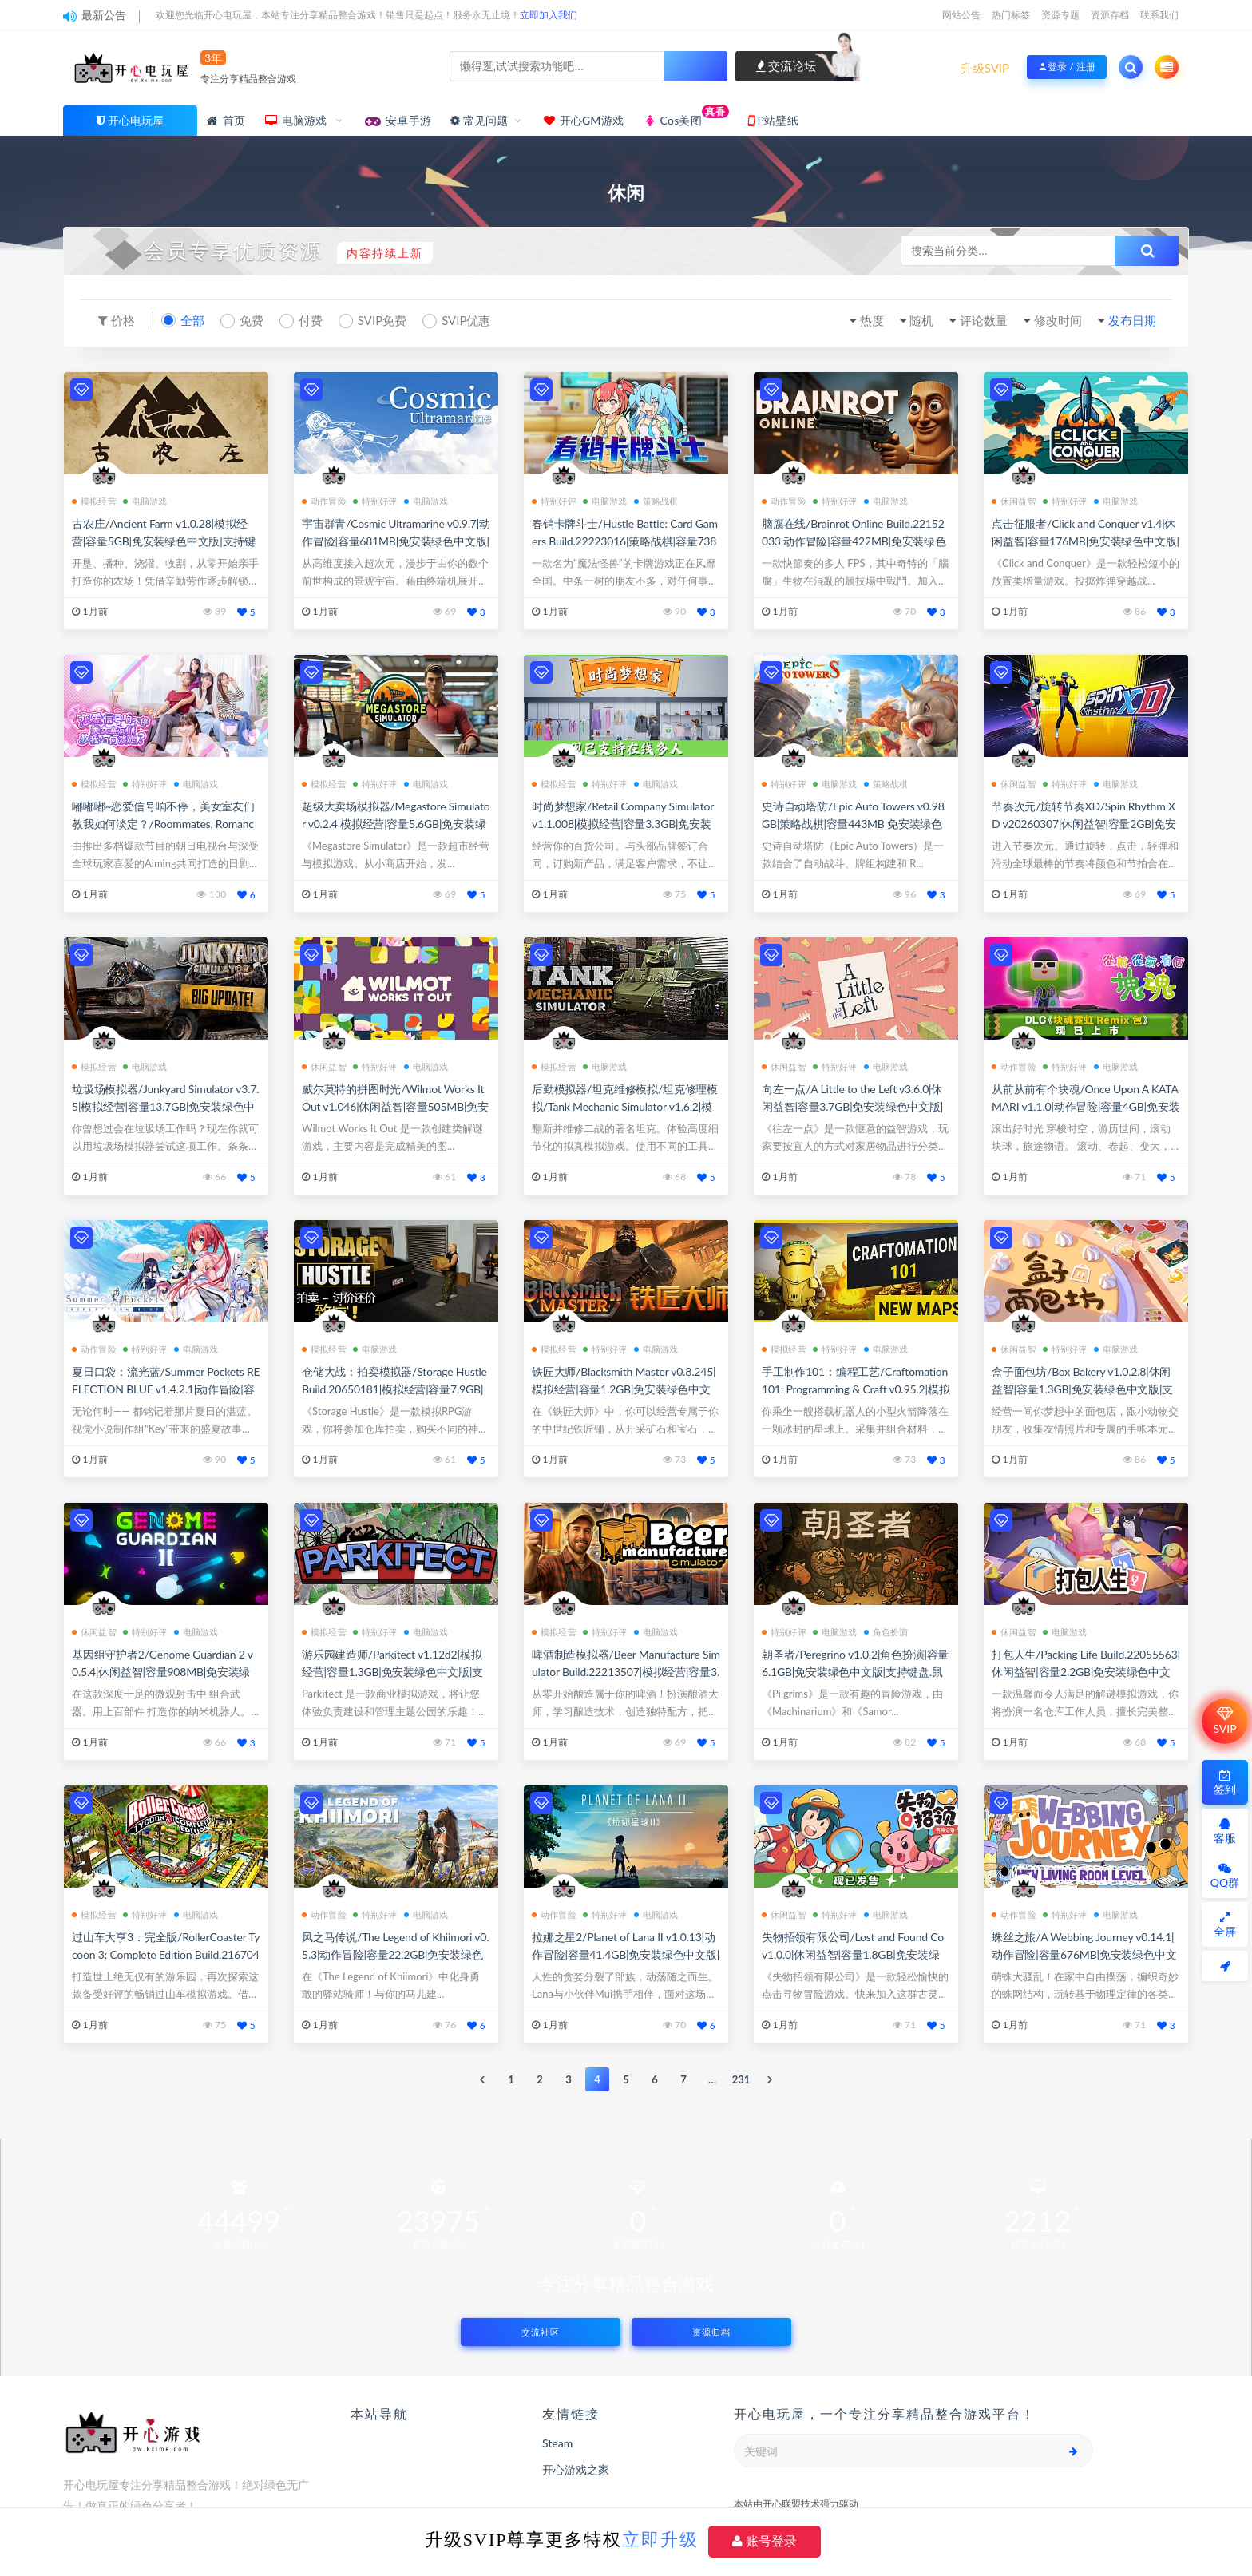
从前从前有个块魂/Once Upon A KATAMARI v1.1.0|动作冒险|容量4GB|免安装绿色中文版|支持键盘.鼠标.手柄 (1085, 1106)
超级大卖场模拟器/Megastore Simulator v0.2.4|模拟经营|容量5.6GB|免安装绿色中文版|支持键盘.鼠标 (395, 823)
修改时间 (1058, 320)
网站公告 (961, 15)
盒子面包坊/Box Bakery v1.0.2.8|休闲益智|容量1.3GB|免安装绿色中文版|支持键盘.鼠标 (1082, 1389)
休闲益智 (1014, 501)
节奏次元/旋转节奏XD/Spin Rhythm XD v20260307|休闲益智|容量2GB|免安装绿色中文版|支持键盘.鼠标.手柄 (1084, 823)
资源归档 (711, 2332)
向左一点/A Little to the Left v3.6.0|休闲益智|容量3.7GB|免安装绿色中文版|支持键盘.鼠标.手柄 (852, 1106)
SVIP (1224, 1720)
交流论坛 (786, 65)
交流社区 (540, 2332)
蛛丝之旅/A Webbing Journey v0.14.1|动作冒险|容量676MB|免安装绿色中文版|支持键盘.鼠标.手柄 (1084, 1954)
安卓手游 (397, 120)
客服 (1225, 1831)
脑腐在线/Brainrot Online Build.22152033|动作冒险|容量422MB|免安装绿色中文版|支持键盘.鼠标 (854, 541)
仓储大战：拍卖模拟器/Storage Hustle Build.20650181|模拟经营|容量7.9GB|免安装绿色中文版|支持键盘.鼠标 (394, 1389)
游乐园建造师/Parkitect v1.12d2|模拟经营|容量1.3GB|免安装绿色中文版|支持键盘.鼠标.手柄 (392, 1671)
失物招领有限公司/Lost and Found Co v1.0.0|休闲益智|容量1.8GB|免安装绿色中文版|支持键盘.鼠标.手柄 (853, 1954)
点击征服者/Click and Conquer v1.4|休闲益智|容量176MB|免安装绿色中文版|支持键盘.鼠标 (1085, 541)
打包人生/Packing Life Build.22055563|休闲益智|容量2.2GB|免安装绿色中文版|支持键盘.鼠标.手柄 (1086, 1671)
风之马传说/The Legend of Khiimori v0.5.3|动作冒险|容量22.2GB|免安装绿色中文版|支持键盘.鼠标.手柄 (395, 1954)
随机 (921, 320)
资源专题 (1060, 15)
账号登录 (764, 2541)
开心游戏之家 (575, 2469)
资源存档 (1110, 15)
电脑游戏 (297, 120)
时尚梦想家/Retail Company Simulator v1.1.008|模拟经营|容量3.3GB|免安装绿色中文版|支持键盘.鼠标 (623, 823)
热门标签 (1011, 15)
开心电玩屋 (136, 120)
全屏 (1225, 1925)
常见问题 (479, 120)
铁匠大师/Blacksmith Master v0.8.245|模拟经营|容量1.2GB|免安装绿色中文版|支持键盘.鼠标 (623, 1389)
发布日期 (1132, 320)
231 (741, 2079)
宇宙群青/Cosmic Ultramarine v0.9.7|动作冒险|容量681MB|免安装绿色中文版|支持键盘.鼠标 (396, 541)
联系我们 (1159, 15)
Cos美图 (686, 116)
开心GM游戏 (583, 120)
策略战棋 (656, 501)
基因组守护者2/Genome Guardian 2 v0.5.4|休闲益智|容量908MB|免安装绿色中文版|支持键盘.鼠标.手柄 (162, 1671)
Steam (557, 2443)
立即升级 (660, 2540)
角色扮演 (886, 1632)
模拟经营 (94, 501)
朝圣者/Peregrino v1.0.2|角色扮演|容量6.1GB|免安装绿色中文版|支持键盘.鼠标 (855, 1671)
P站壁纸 (773, 120)
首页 (225, 120)
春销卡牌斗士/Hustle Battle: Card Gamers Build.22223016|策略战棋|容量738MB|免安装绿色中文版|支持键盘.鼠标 (625, 541)
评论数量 (984, 320)
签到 (1225, 1783)
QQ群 (1224, 1876)
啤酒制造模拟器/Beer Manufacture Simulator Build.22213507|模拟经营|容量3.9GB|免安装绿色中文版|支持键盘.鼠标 (626, 1671)
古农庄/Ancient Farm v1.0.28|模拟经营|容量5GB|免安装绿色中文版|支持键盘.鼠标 (164, 541)
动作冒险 (324, 501)
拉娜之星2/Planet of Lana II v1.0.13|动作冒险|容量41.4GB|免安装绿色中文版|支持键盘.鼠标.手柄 (625, 1954)
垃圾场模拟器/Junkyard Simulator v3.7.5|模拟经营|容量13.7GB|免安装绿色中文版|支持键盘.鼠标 (165, 1106)
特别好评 (375, 501)
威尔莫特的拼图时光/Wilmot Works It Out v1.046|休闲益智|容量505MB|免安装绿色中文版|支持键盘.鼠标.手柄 (395, 1106)
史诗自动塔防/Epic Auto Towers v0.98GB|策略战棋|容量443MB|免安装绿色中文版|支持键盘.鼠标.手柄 (853, 823)
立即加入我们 (548, 15)
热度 (872, 320)
